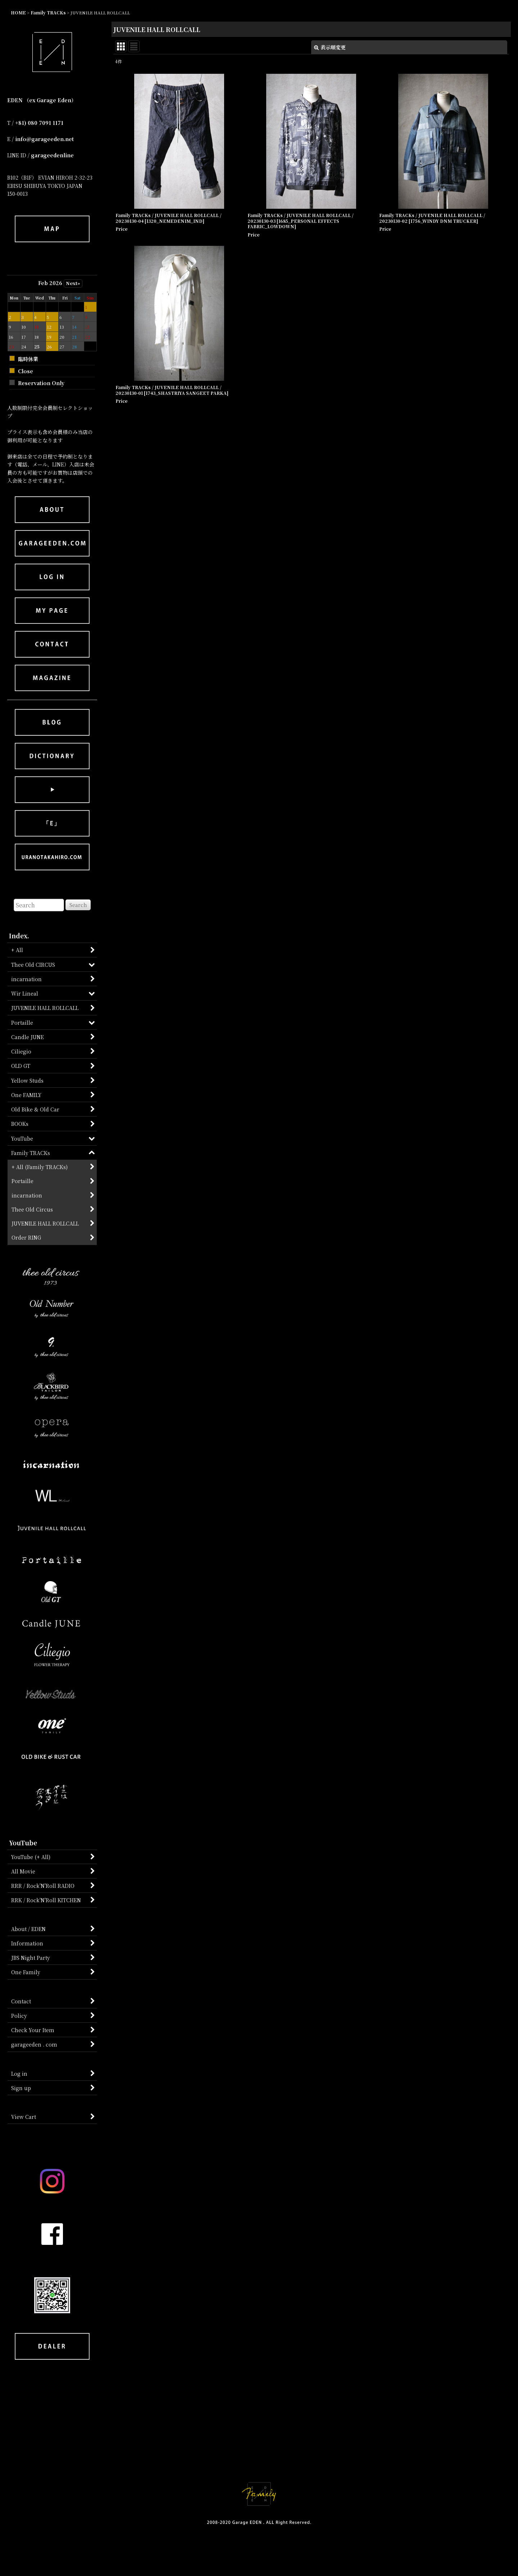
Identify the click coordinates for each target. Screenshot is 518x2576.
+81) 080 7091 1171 (39, 122)
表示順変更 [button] (330, 47)
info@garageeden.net (44, 139)
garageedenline (52, 155)
